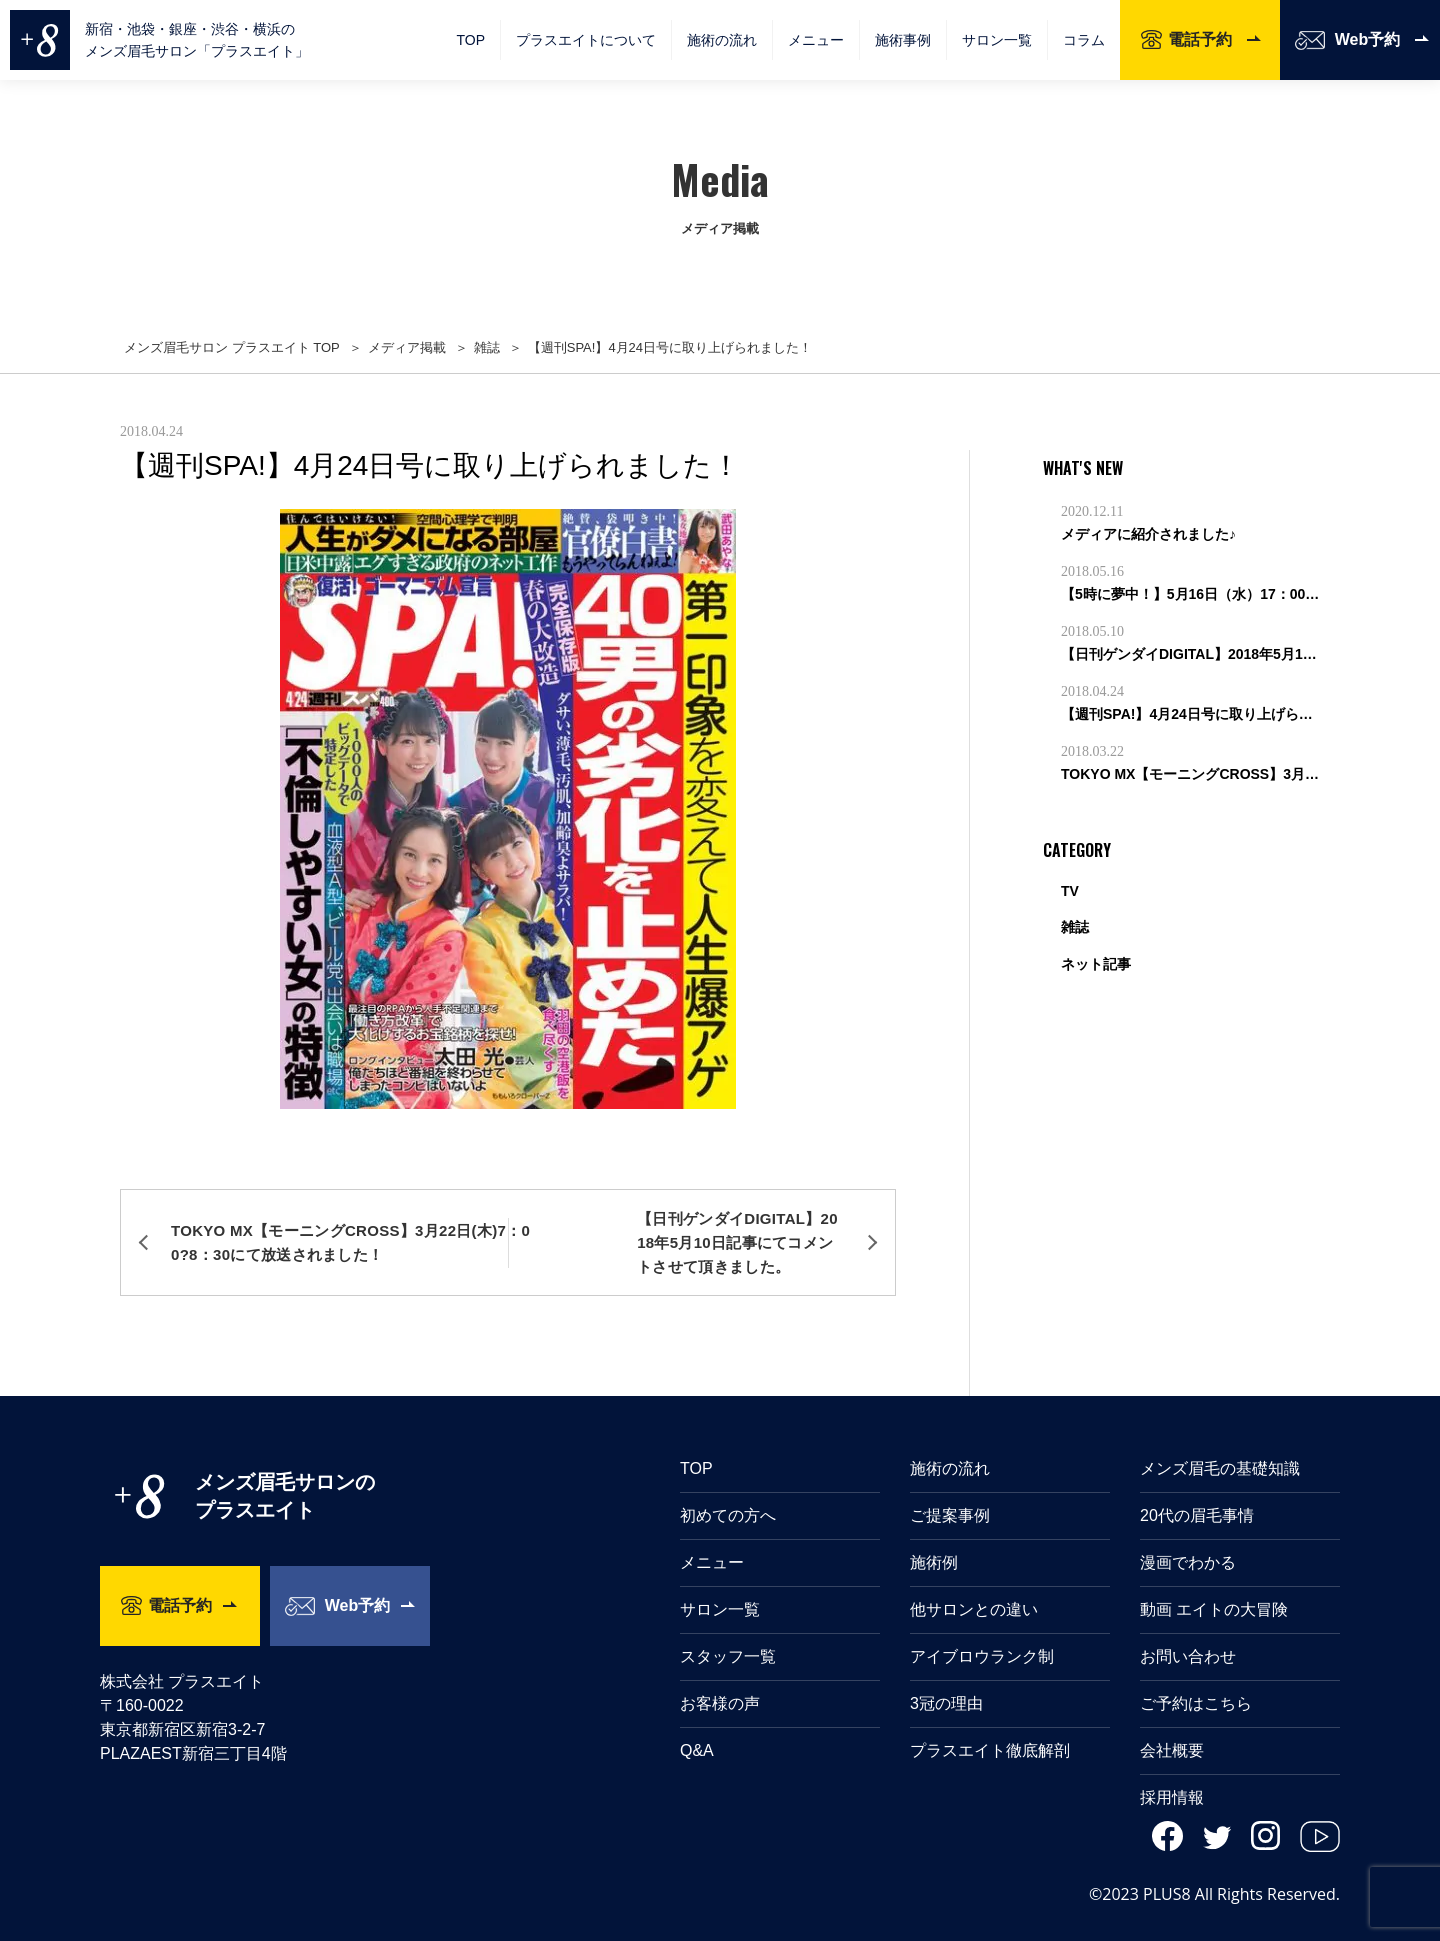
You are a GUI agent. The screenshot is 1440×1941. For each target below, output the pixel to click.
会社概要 (1172, 1725)
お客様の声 (720, 1678)
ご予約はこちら (1196, 1678)
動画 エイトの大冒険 (1214, 1584)
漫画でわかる (1188, 1537)
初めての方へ (728, 1490)
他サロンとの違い (974, 1584)
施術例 (934, 1537)
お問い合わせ (1188, 1631)
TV (1070, 891)
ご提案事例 (950, 1490)
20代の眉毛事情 (1197, 1490)
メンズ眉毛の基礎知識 (1220, 1443)
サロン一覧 (997, 40)
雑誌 (1075, 927)
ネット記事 (1096, 964)
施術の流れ (722, 40)
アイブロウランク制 (982, 1631)
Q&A (697, 1725)
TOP (470, 40)
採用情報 (1172, 1772)
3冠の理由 (946, 1678)
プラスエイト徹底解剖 (990, 1725)
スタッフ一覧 (728, 1631)
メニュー (712, 1537)
